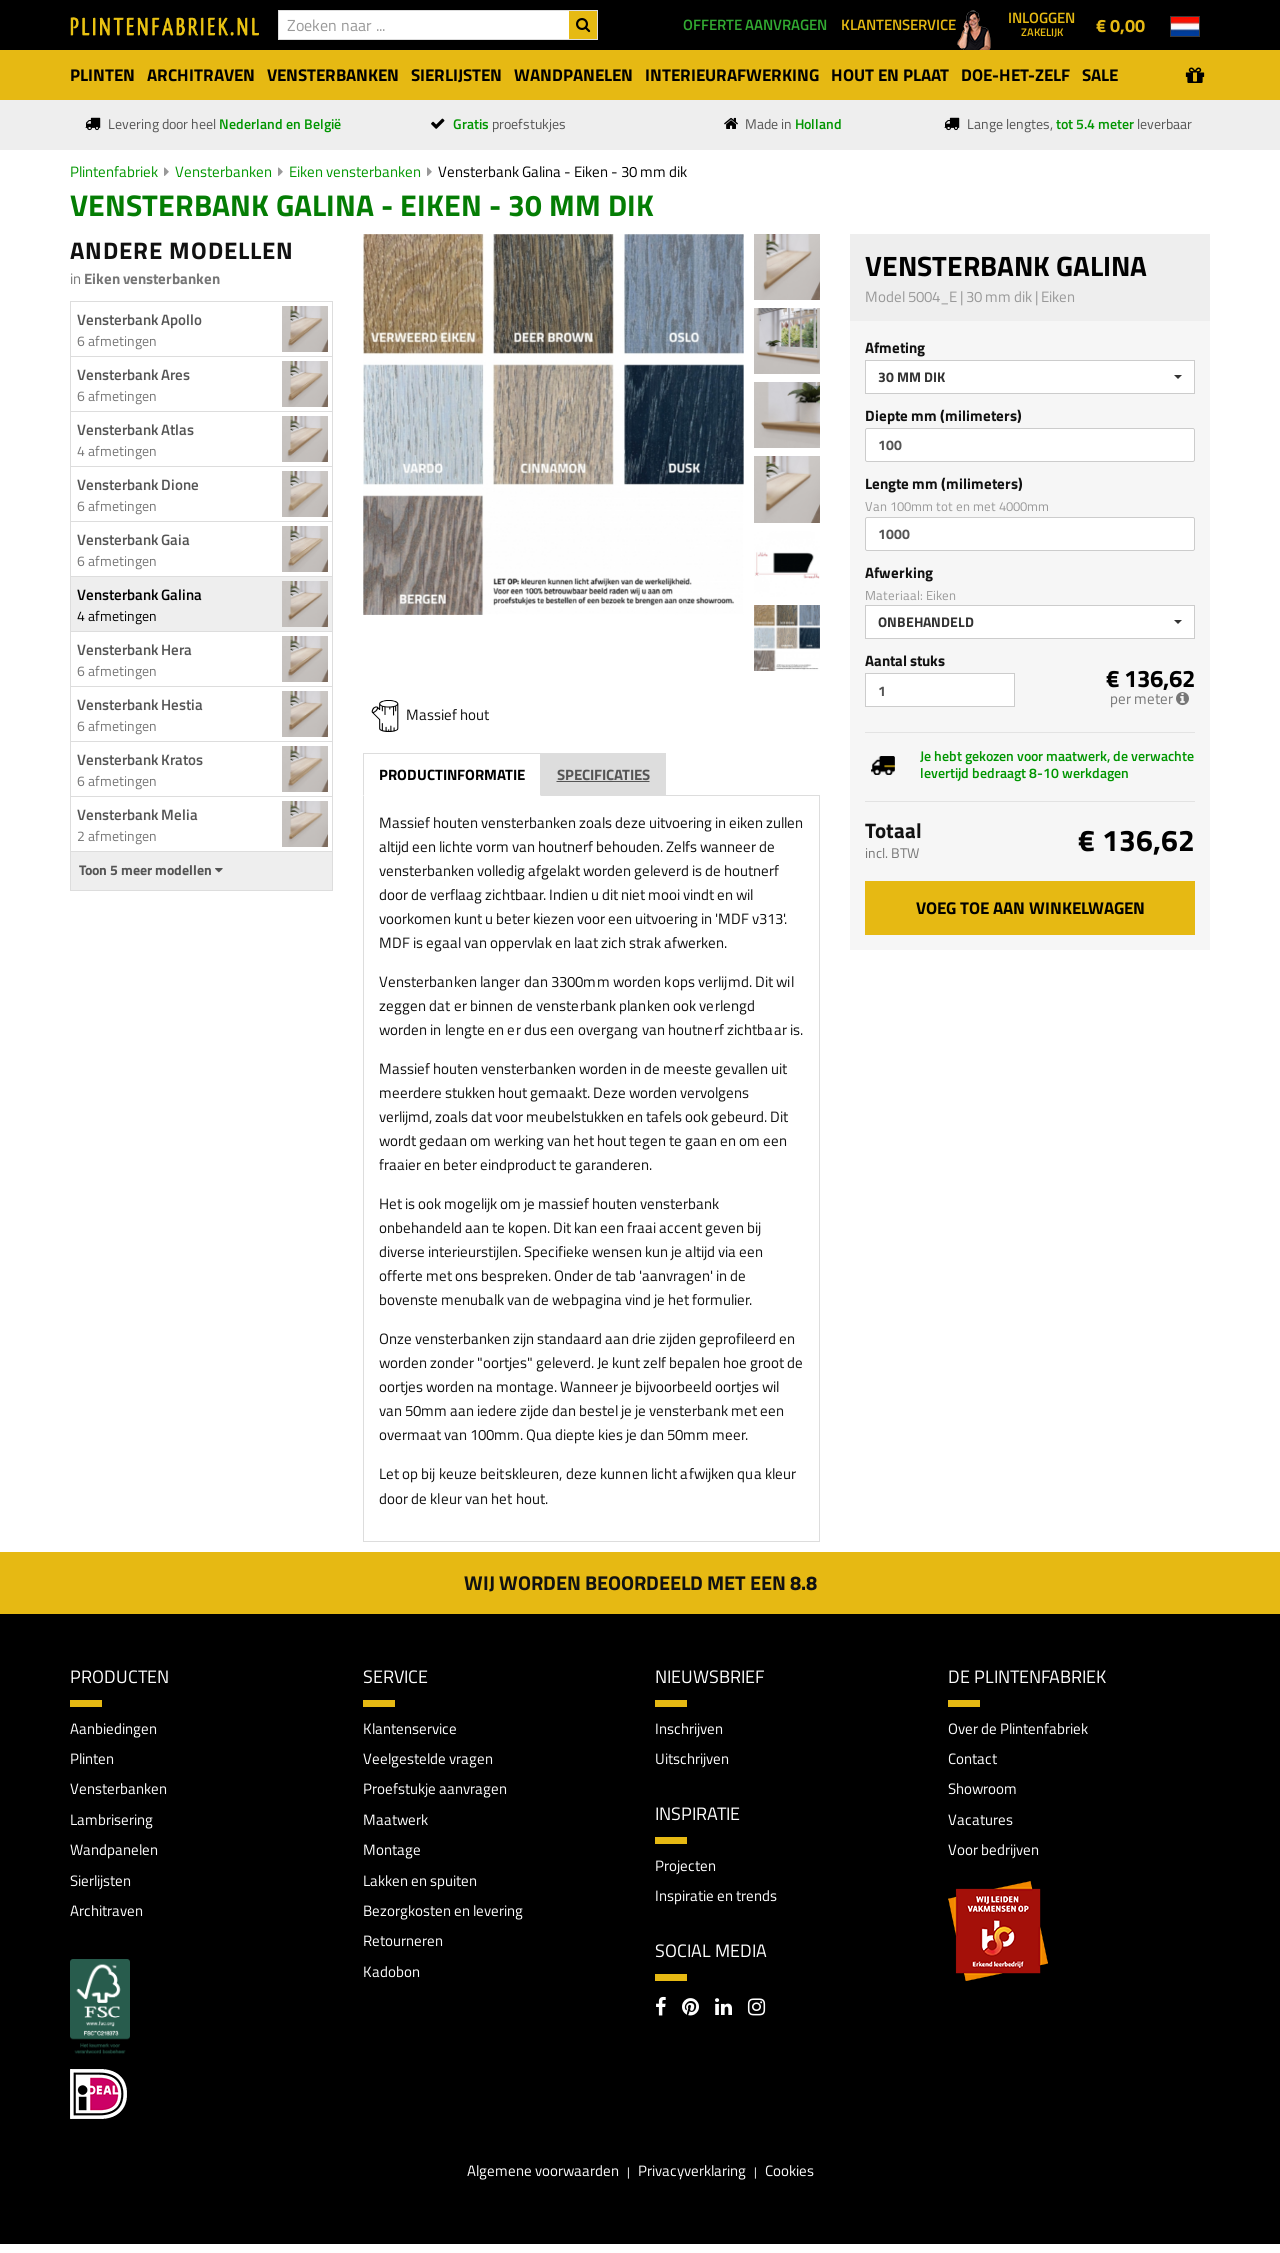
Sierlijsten (104, 1887)
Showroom (984, 1792)
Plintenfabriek (114, 171)
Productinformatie (452, 774)
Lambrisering (114, 1823)
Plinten (94, 1760)
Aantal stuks (905, 660)
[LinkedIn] (723, 2014)
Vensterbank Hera (134, 649)
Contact (974, 1760)
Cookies (799, 2180)
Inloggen (1041, 23)
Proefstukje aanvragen (440, 1792)
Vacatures (982, 1823)
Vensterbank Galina (139, 594)
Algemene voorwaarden (535, 2180)
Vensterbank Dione (138, 484)
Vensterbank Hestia (140, 704)
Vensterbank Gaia (133, 539)
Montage (393, 1855)
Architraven (110, 1918)
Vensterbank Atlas (135, 429)
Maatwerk (397, 1823)
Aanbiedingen (116, 1729)
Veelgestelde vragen (431, 1760)
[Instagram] (756, 2014)
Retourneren (406, 1950)
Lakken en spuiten (425, 1887)
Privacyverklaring (694, 2180)
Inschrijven (692, 1729)
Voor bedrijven (996, 1855)
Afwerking (899, 572)
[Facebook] (660, 2014)
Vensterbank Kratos (140, 759)
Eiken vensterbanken (355, 171)
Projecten (687, 1868)
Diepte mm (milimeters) (943, 415)
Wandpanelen (116, 1855)
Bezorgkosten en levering (449, 1918)
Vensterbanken (223, 171)
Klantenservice (413, 1729)
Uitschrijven (696, 1760)
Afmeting (895, 347)
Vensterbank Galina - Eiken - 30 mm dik (562, 171)
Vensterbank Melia (137, 814)
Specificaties (603, 774)
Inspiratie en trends (721, 1900)
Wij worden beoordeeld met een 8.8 (640, 1582)
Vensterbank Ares (133, 374)
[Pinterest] (690, 2014)
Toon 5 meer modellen (151, 870)
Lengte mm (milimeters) (944, 483)
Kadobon (392, 1981)
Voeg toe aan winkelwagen (1030, 908)
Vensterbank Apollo (139, 319)
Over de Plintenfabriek (1024, 1729)
